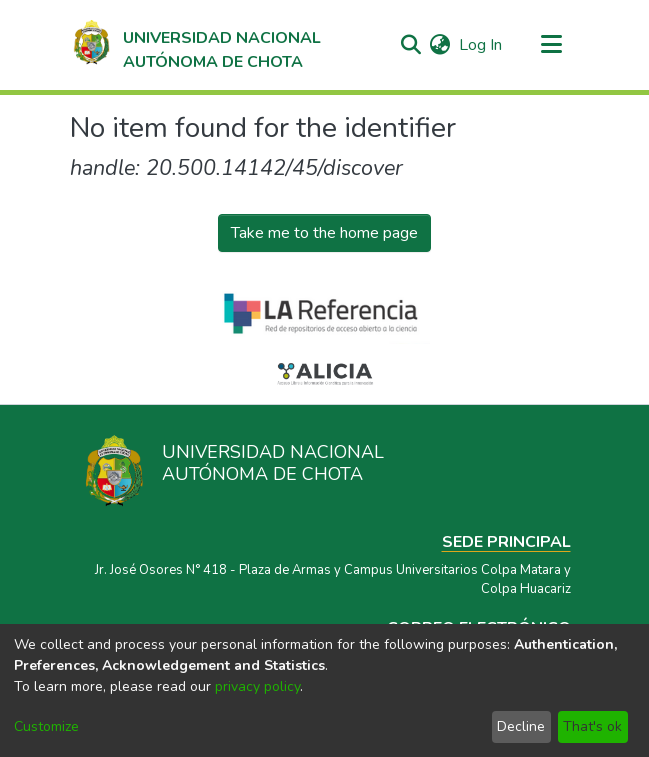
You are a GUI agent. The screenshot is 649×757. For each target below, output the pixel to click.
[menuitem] (440, 45)
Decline (521, 726)
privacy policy (257, 686)
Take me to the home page (324, 233)
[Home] (196, 45)
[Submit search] (411, 45)
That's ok (592, 726)
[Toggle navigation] (552, 45)
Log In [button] (481, 45)
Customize (46, 726)
